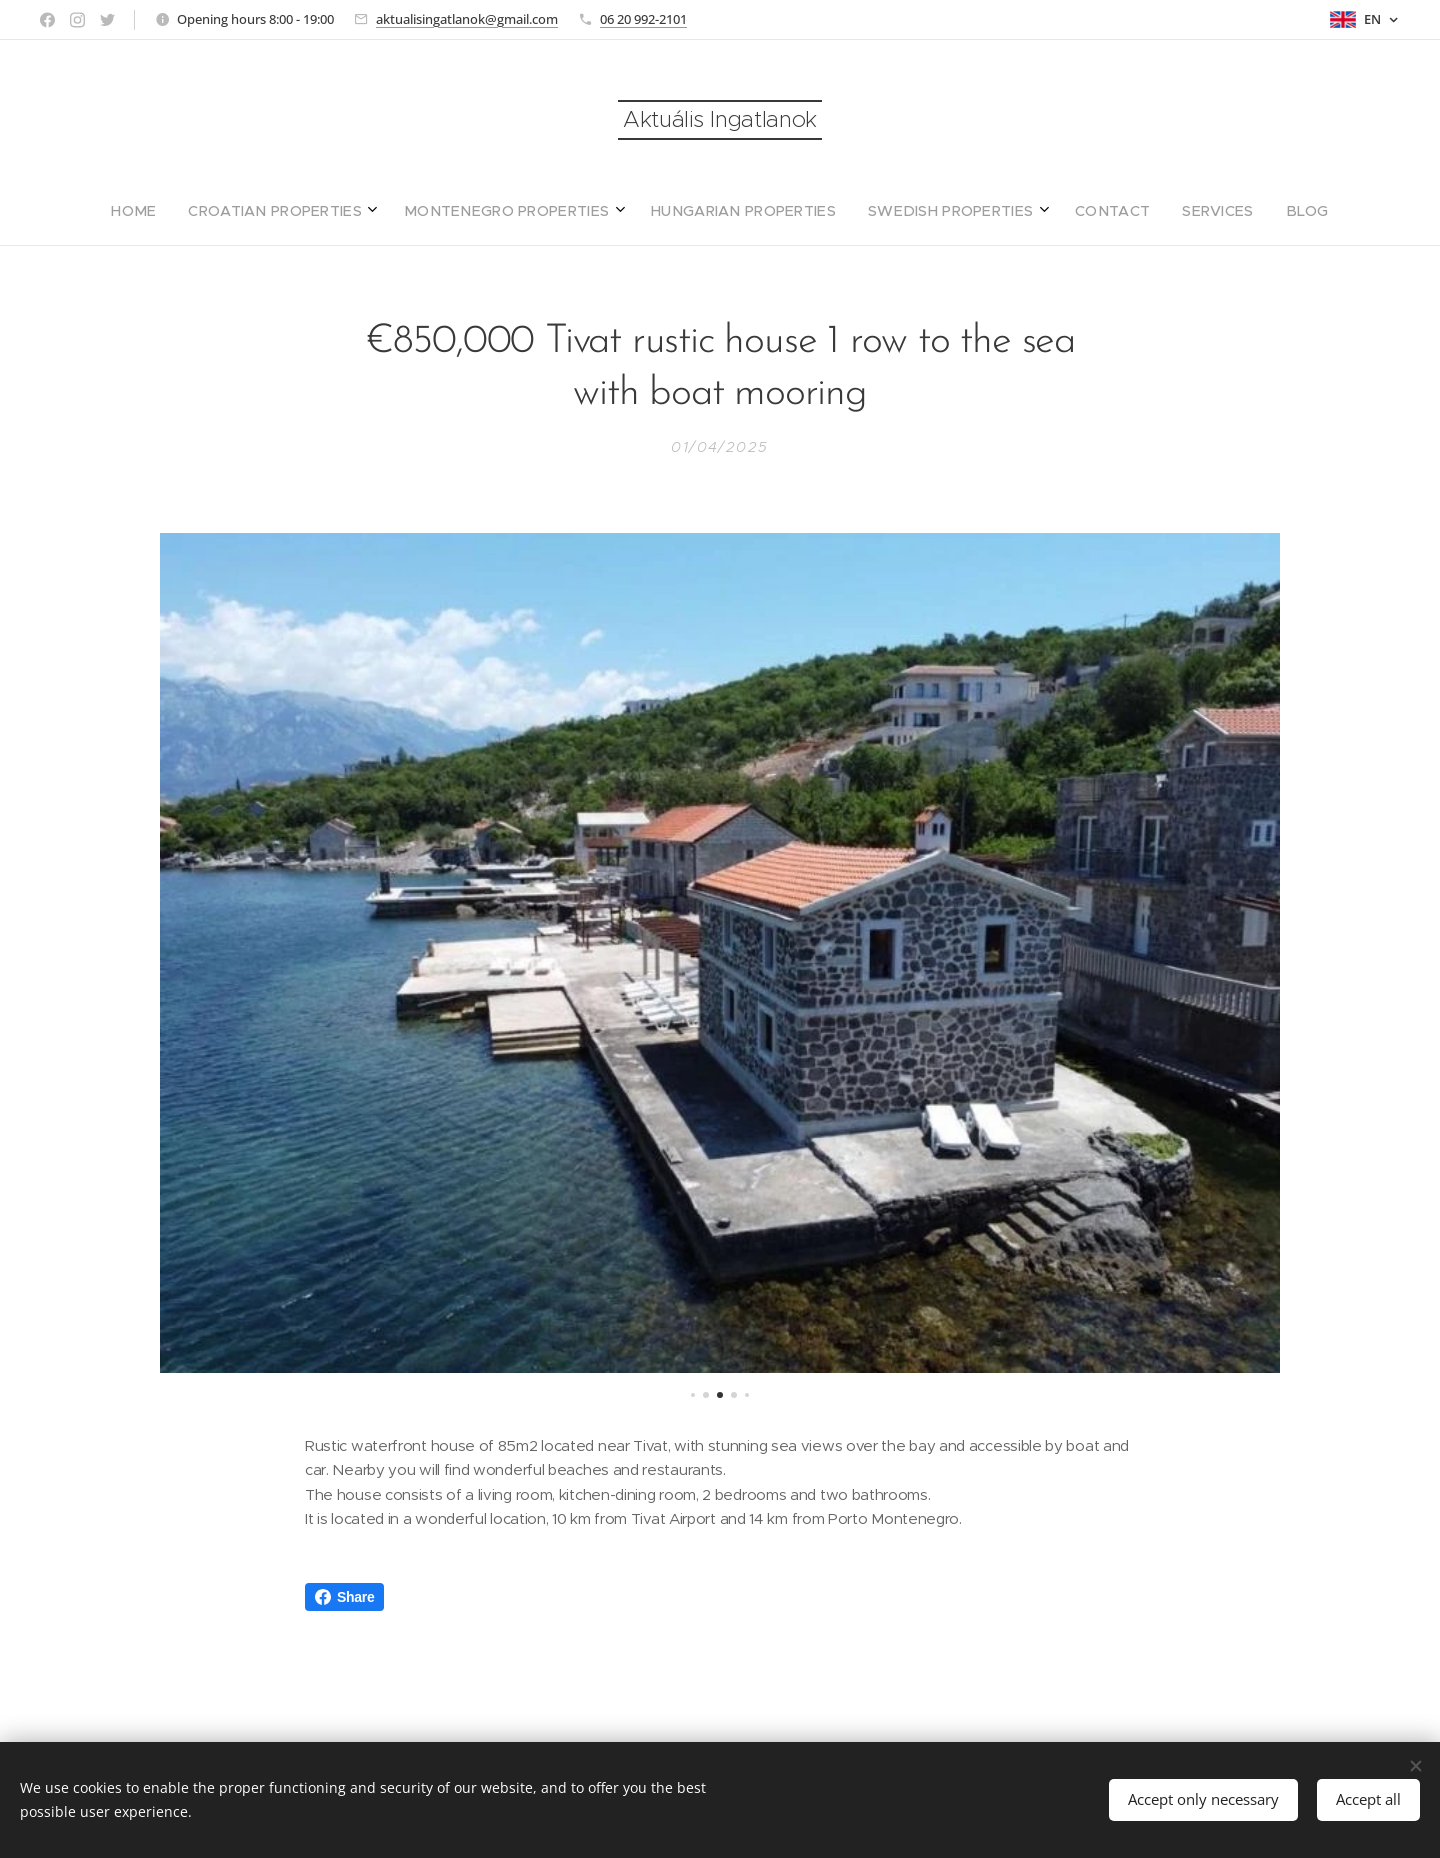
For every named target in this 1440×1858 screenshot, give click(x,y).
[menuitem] (601, 211)
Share (344, 1597)
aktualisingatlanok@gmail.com (467, 19)
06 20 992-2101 (643, 19)
